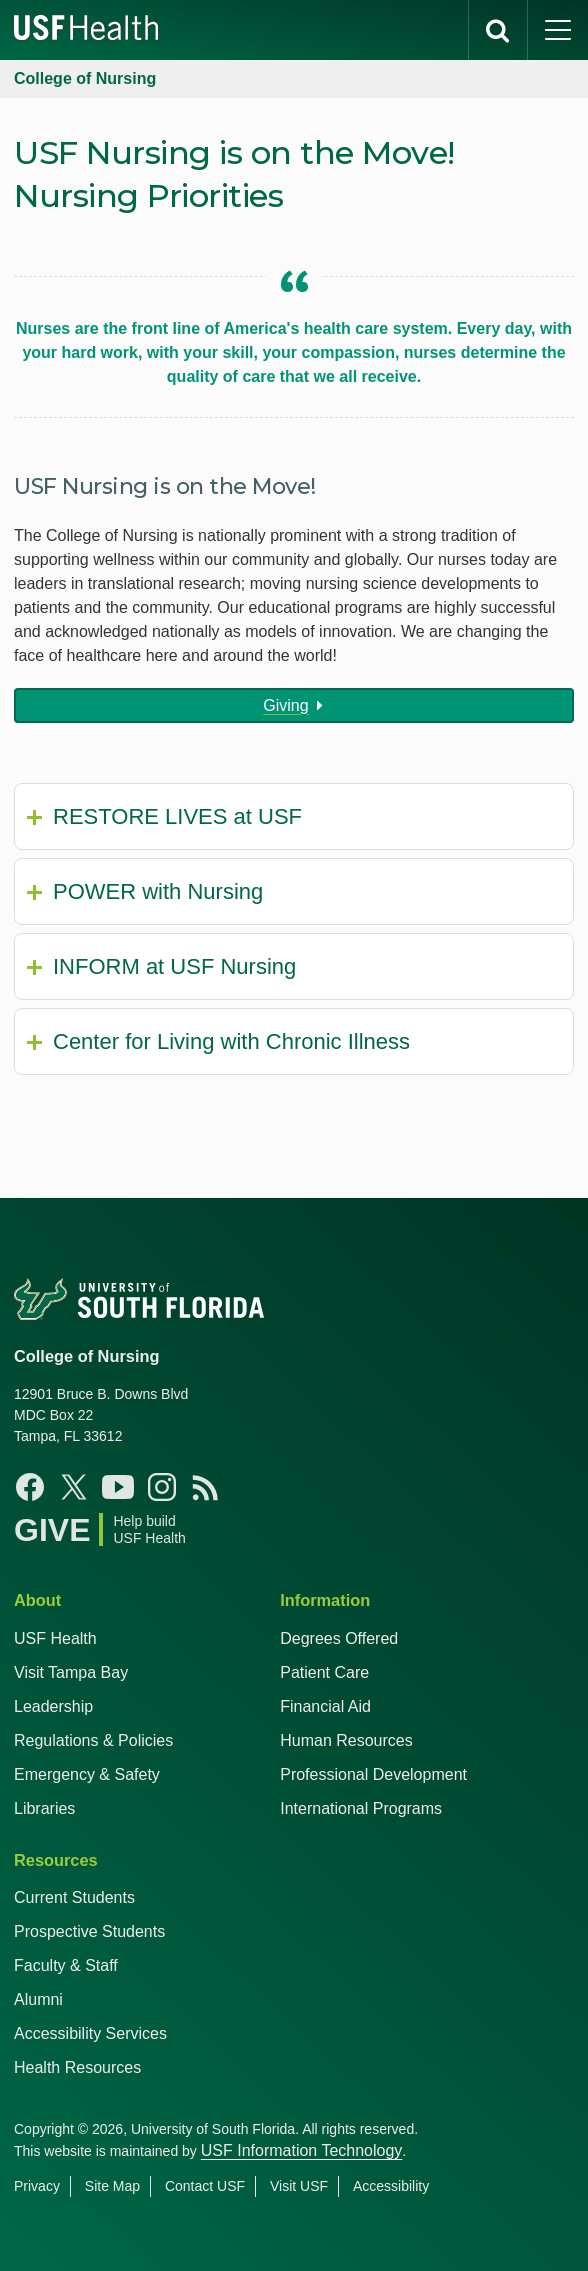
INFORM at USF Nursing (174, 966)
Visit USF (299, 2186)
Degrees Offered (339, 1638)
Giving (285, 705)
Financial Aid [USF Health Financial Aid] (325, 1706)
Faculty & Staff (66, 1965)
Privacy (37, 2186)
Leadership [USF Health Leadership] (53, 1706)
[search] (498, 30)
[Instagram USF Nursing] (162, 1487)
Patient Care (324, 1672)
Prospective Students (89, 1931)
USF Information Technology (302, 2150)
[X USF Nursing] (74, 1487)
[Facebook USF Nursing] (30, 1487)
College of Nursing (85, 78)
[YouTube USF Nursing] (118, 1487)
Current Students (74, 1897)
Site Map (112, 2186)
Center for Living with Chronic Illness (231, 1041)
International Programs (361, 1808)
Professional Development (373, 1774)
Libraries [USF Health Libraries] (44, 1808)
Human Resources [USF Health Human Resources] (346, 1740)
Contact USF (205, 2186)
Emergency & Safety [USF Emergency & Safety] (87, 1774)
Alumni (38, 1999)
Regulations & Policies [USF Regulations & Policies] (93, 1740)
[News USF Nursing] (206, 1487)
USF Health (55, 1638)
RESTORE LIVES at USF (177, 816)
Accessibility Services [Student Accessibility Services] (90, 2033)
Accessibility (391, 2186)
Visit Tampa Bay (71, 1672)
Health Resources (77, 2067)
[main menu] (558, 30)
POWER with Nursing (158, 891)
